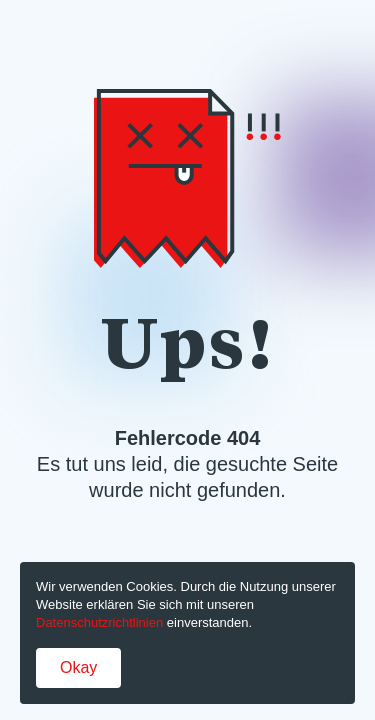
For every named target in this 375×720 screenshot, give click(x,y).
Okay (78, 667)
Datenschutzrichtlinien (99, 622)
